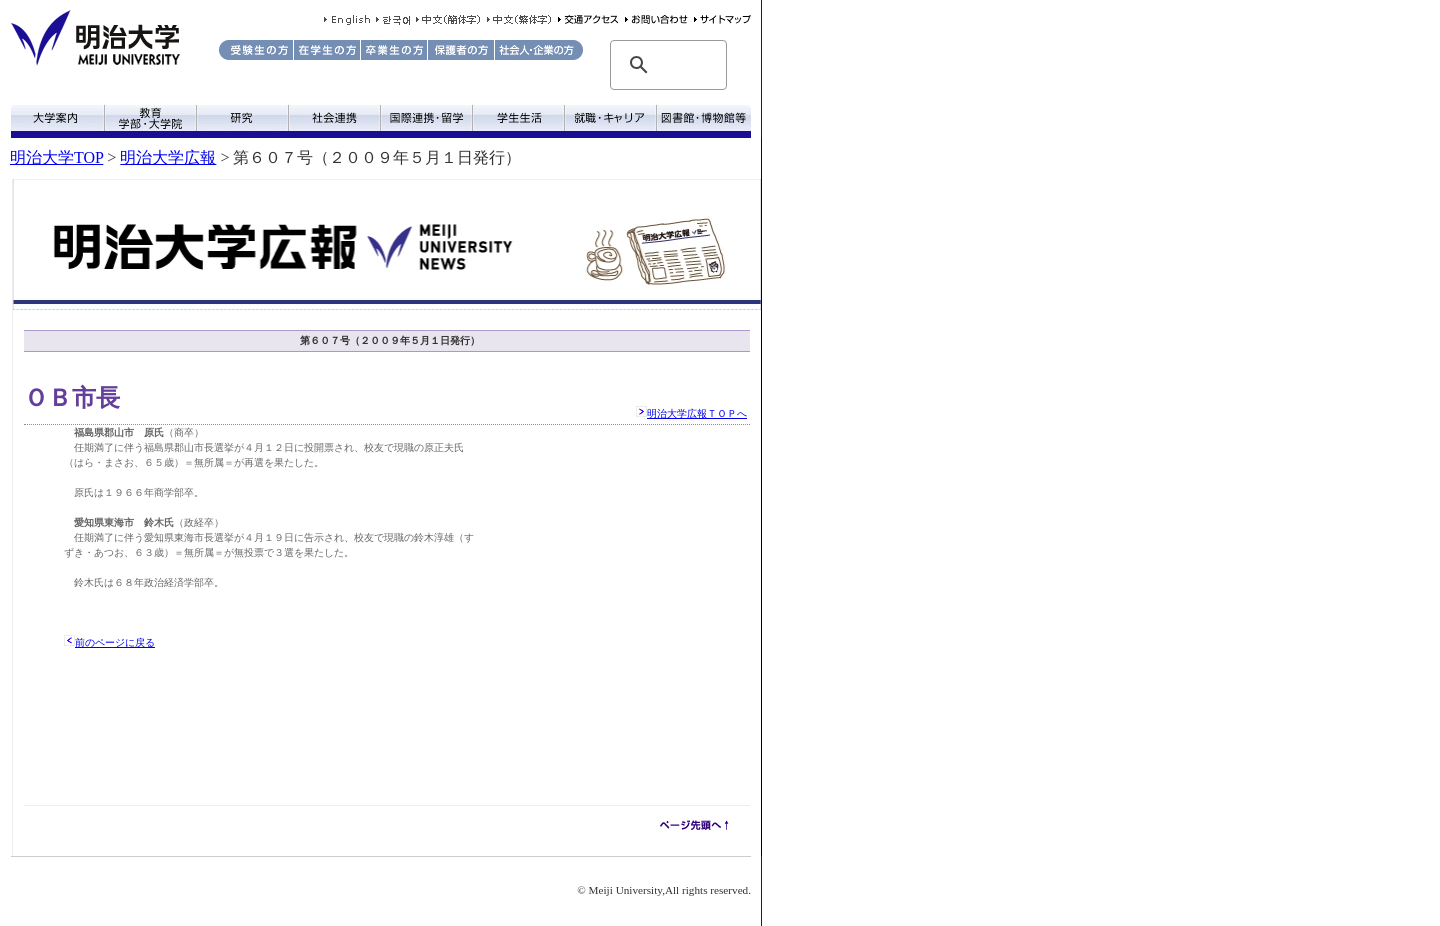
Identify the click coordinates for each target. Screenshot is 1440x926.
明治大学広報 (168, 157)
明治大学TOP (56, 157)
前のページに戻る (115, 642)
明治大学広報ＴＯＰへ (697, 413)
